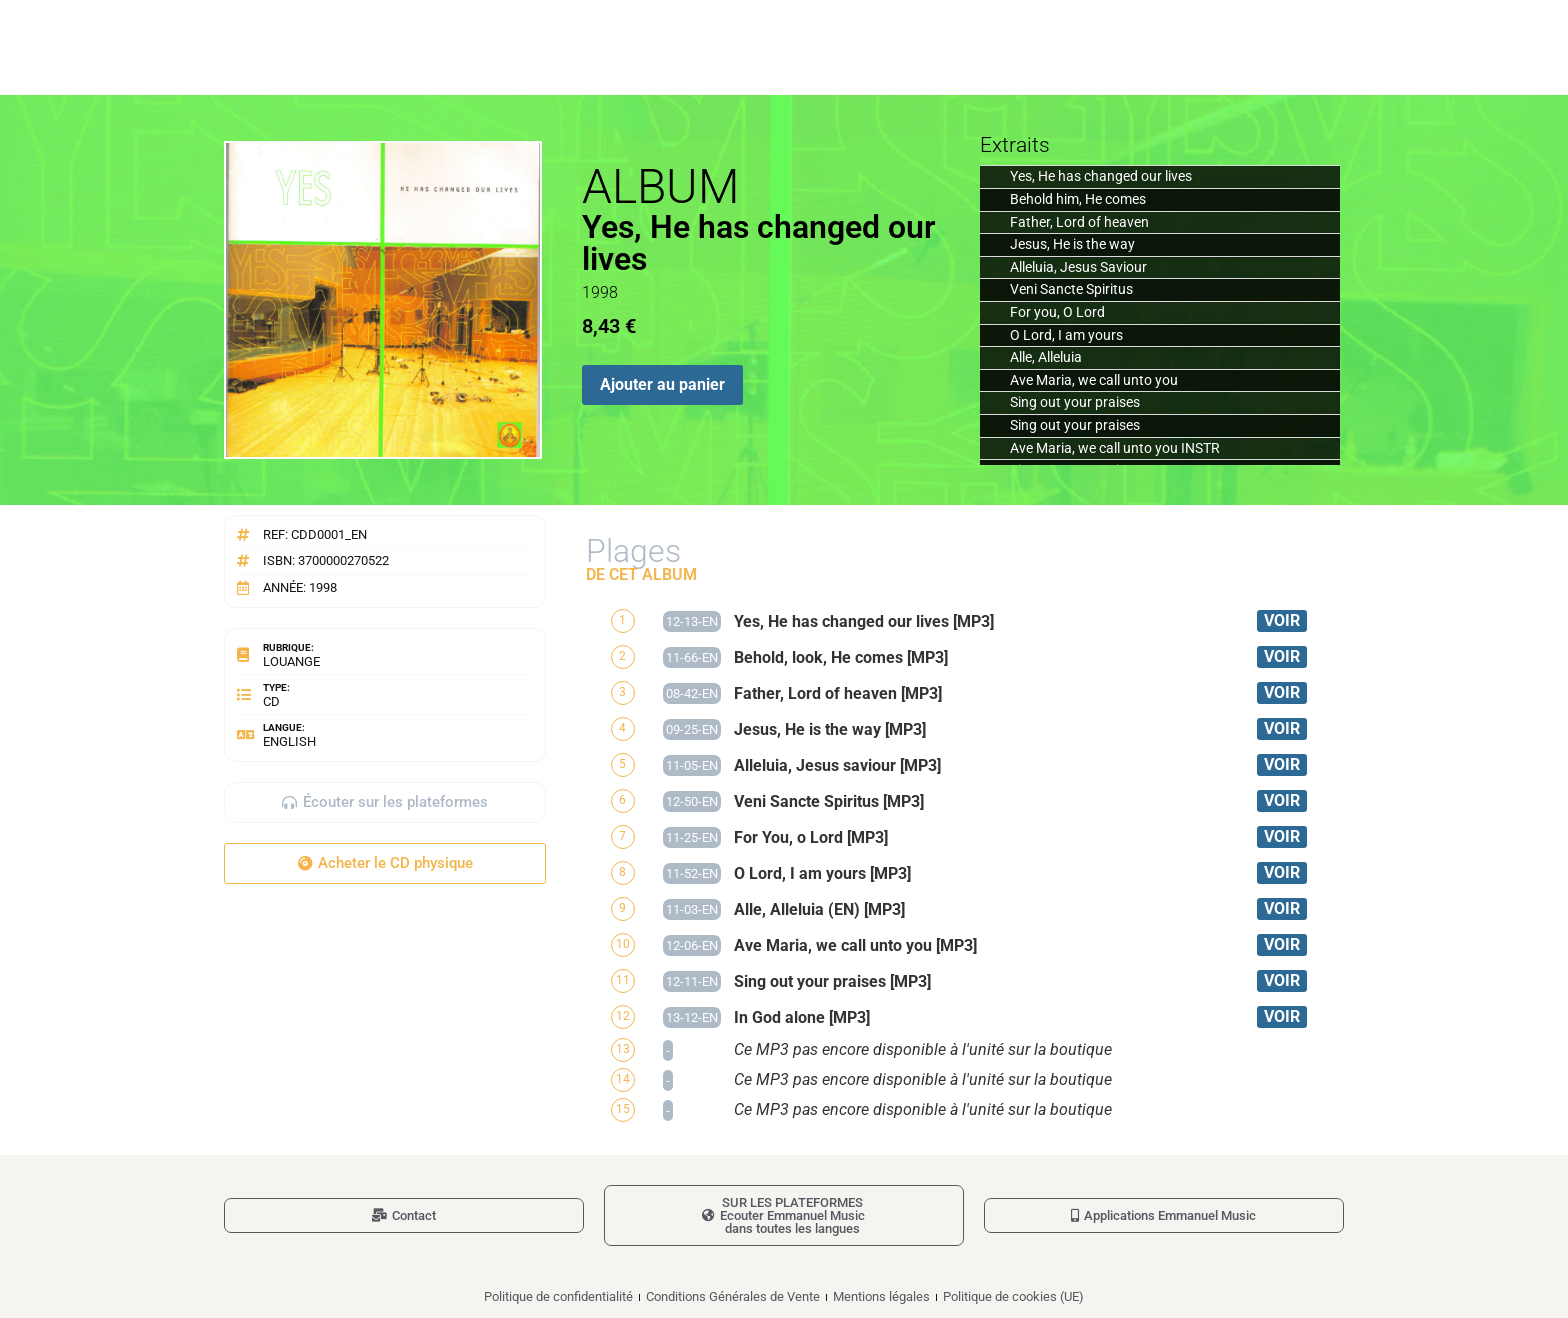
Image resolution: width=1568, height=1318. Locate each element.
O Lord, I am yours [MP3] (822, 873)
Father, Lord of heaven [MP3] (838, 693)
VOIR (1282, 620)
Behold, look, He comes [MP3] (841, 657)
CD (271, 701)
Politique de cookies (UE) (1013, 1296)
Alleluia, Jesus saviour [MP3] (837, 765)
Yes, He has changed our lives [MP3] (864, 621)
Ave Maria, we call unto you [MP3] (855, 945)
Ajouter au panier (662, 384)
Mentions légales (881, 1296)
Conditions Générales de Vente (733, 1296)
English (289, 741)
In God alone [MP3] (802, 1017)
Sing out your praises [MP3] (832, 981)
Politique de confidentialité (558, 1296)
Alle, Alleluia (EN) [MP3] (819, 909)
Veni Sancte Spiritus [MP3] (829, 801)
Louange (291, 661)
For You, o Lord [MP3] (811, 837)
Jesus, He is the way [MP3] (830, 729)
